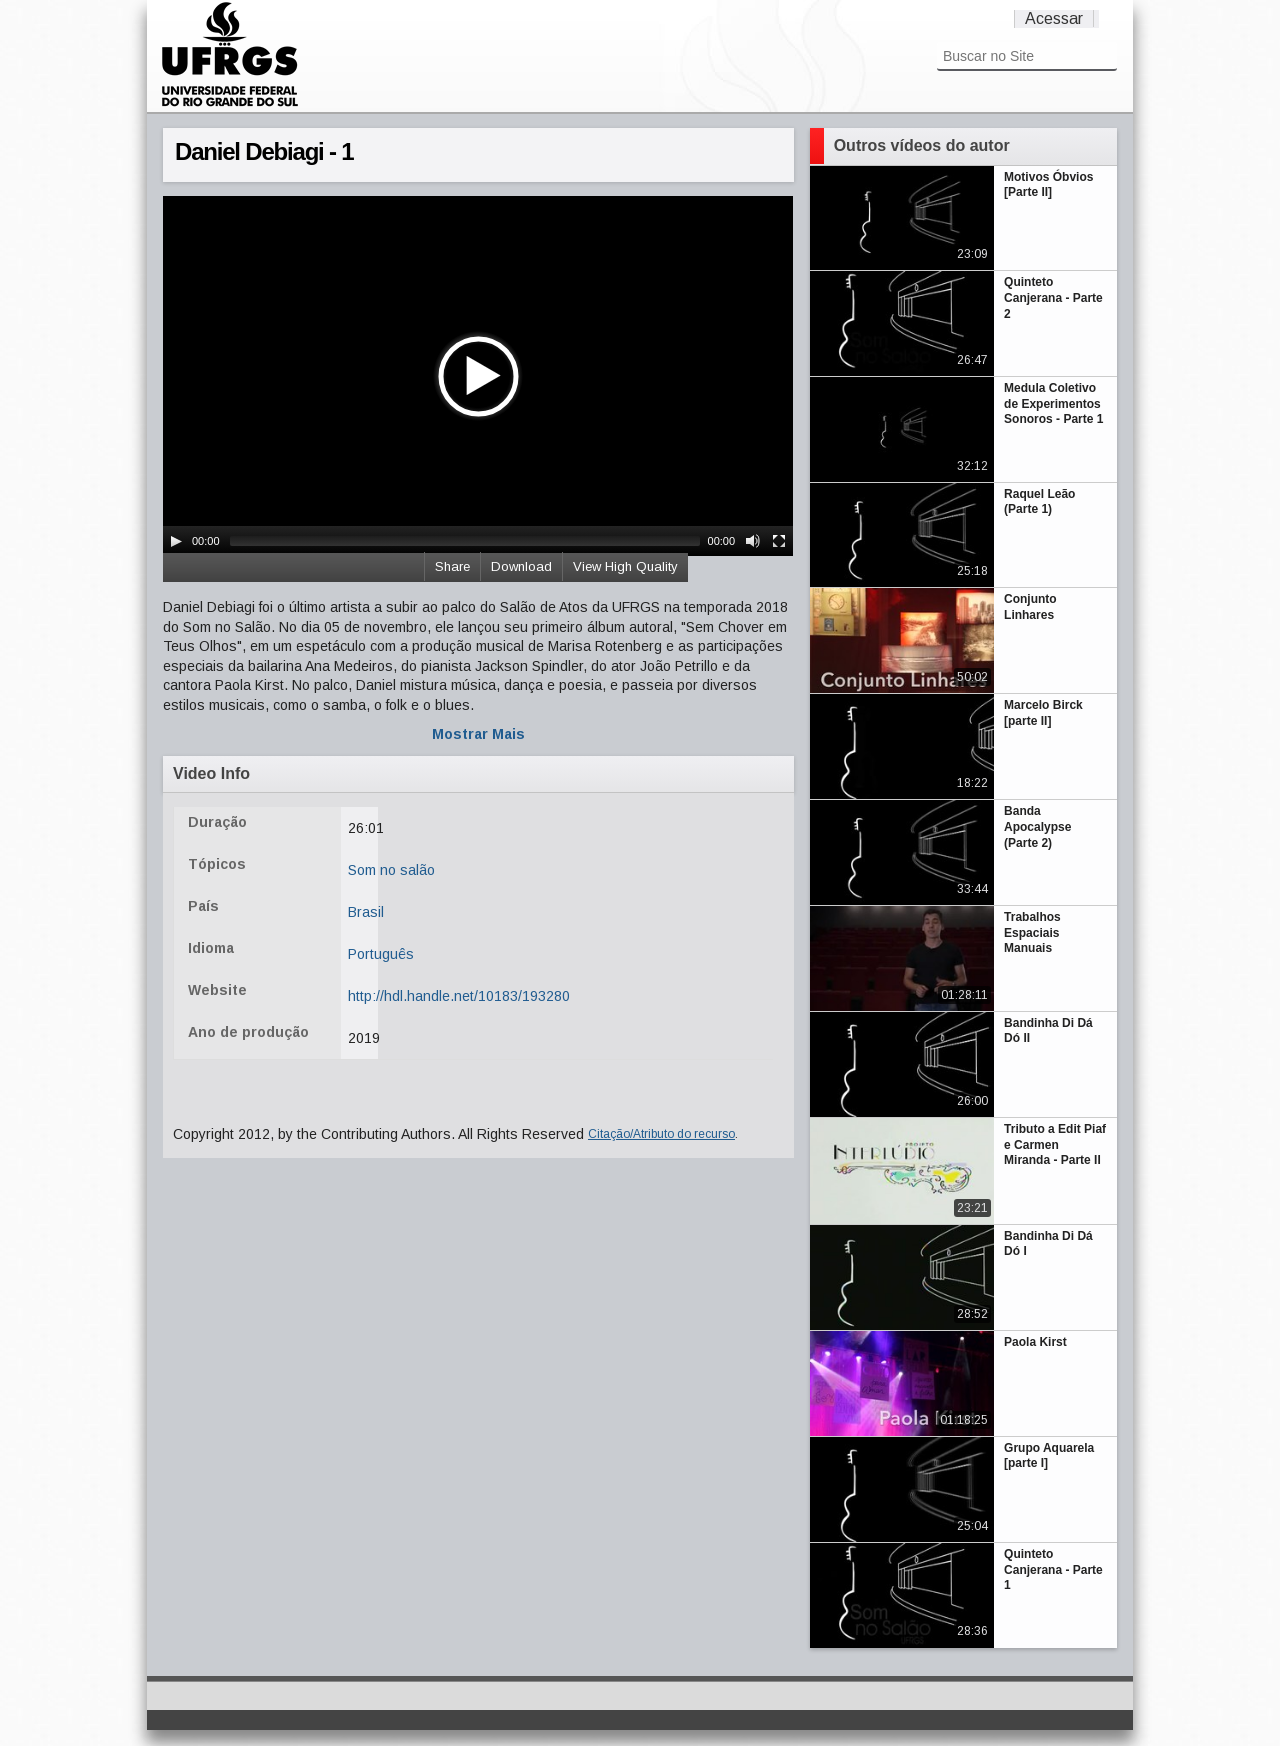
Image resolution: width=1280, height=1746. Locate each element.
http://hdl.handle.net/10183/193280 (459, 996)
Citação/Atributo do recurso (661, 1134)
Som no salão (391, 870)
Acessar (1054, 18)
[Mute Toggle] (753, 541)
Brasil (366, 912)
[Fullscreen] (779, 541)
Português (381, 954)
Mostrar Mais (478, 734)
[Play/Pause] (176, 541)
